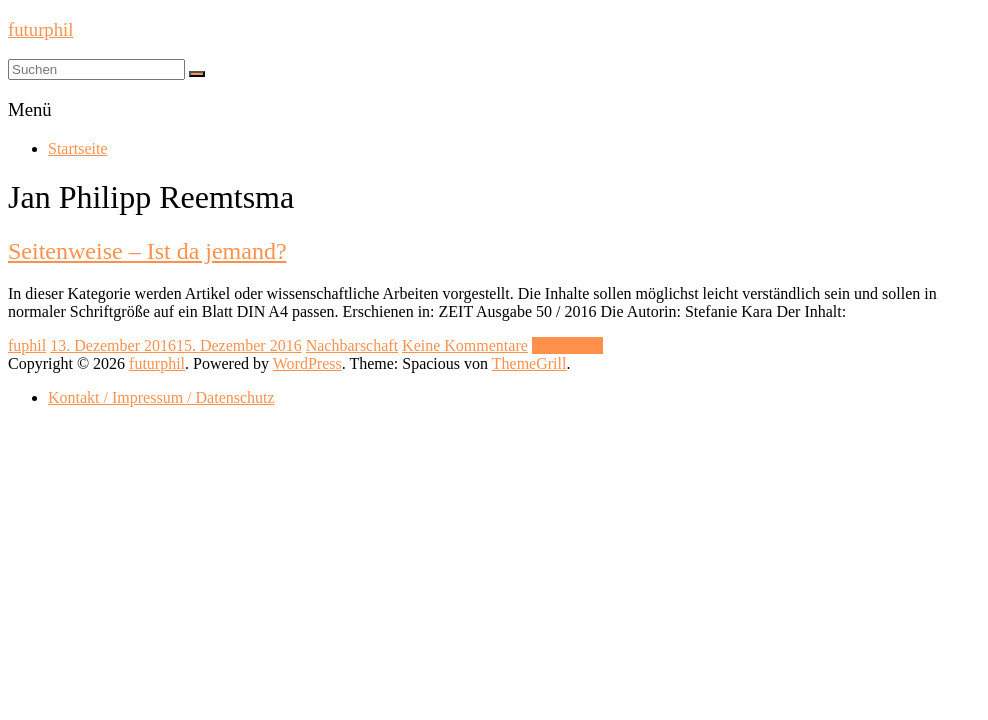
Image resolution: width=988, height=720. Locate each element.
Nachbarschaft (352, 345)
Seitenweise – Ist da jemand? (147, 251)
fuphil (27, 345)
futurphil (40, 29)
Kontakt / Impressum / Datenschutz (161, 397)
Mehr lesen (568, 345)
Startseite (78, 148)
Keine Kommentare (465, 345)
